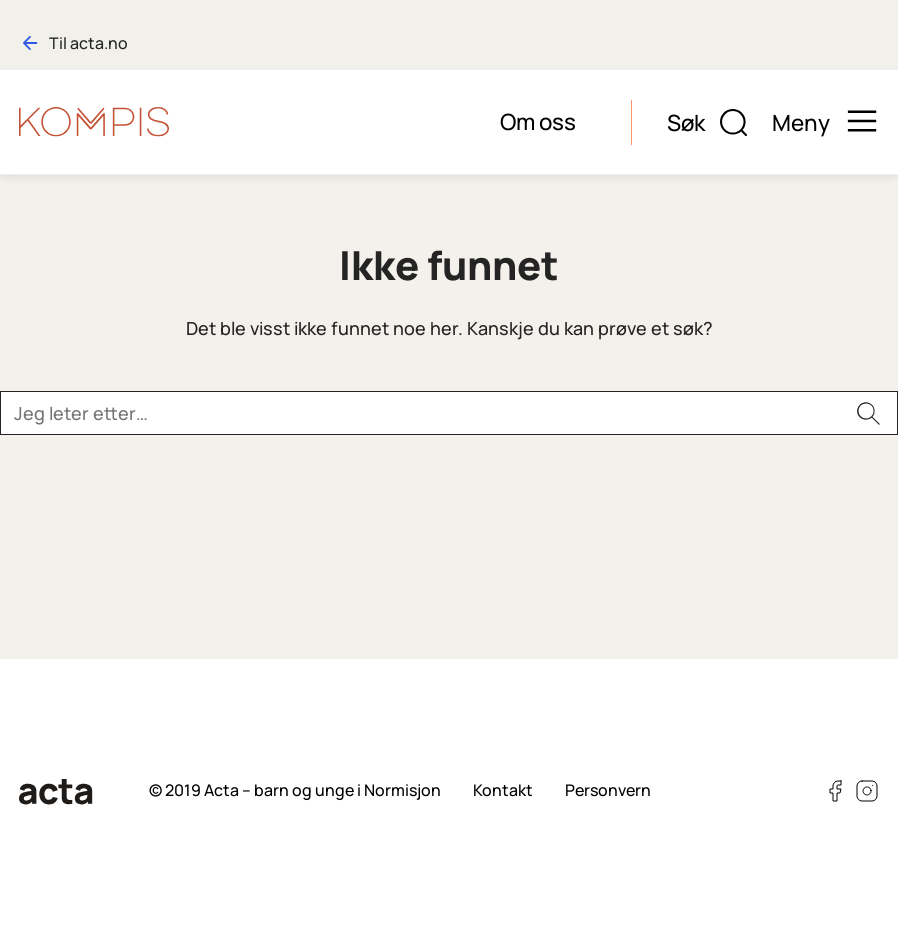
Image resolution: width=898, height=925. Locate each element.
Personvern (608, 790)
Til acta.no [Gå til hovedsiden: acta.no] (88, 43)
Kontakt (503, 790)
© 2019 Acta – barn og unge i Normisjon (295, 790)
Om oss (538, 121)
